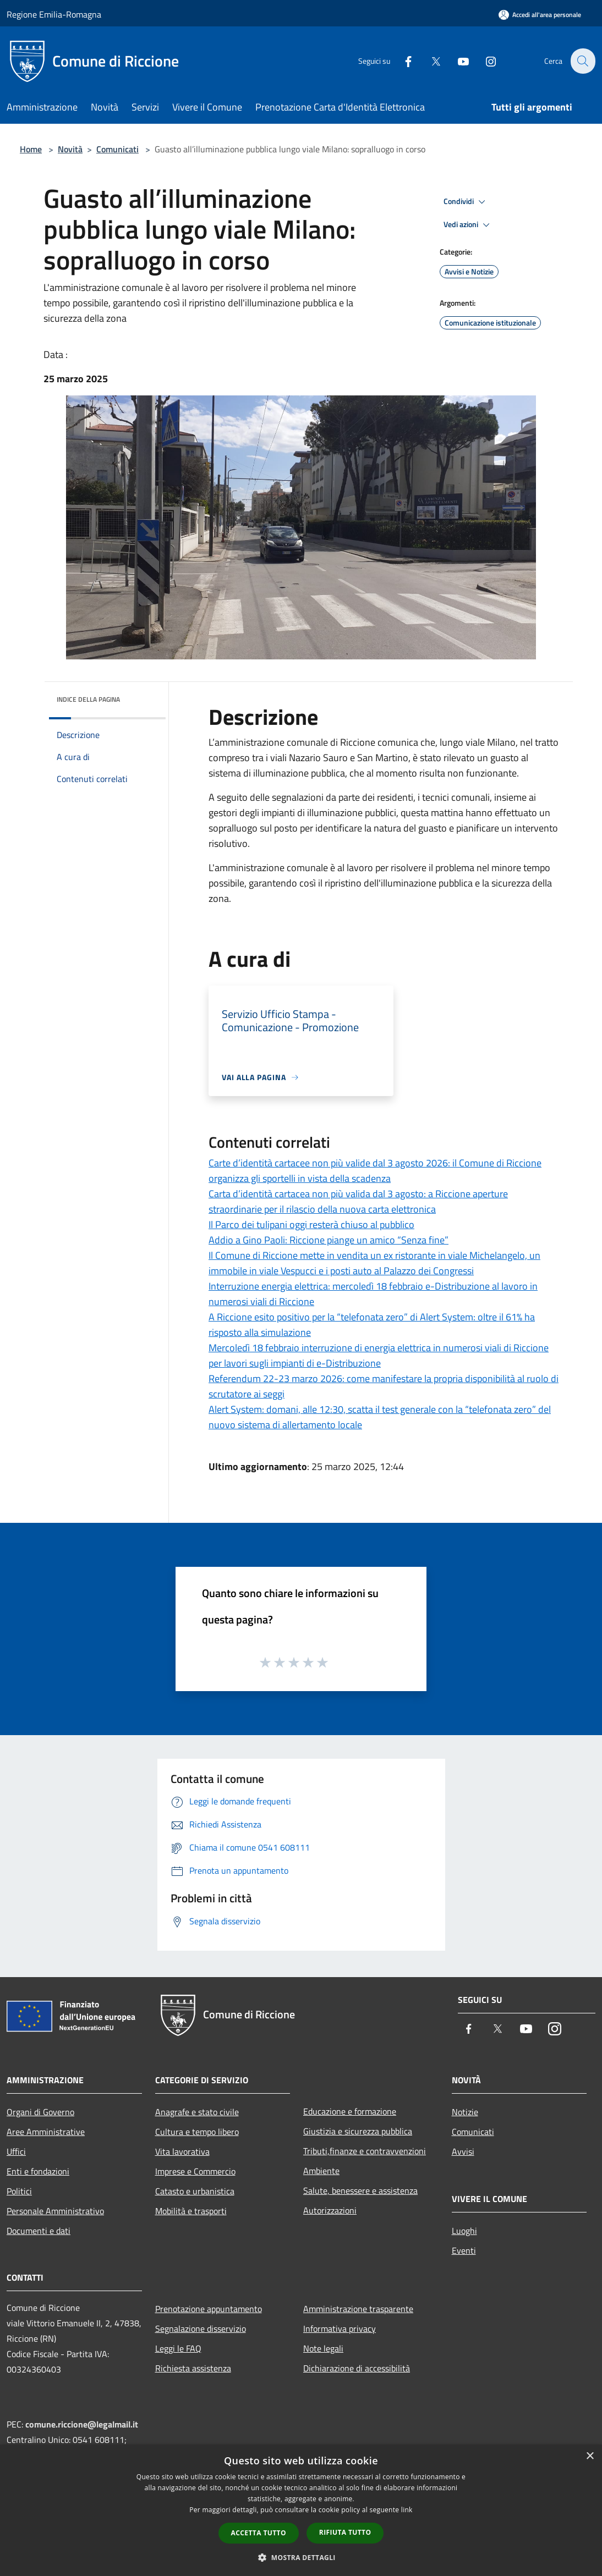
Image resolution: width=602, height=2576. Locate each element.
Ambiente (321, 2170)
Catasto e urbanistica (194, 2191)
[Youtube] (457, 60)
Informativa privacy (339, 2328)
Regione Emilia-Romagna (54, 14)
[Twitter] (429, 60)
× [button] (589, 2456)
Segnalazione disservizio (200, 2328)
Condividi (466, 201)
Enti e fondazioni (38, 2171)
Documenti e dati (38, 2230)
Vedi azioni (468, 225)
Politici (19, 2191)
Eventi (464, 2250)
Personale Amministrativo (55, 2210)
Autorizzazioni (330, 2210)
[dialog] (301, 2510)
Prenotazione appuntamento (208, 2308)
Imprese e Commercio (195, 2171)
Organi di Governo (40, 2111)
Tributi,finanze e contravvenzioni (364, 2150)
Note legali (323, 2348)
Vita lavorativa (182, 2151)
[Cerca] (582, 61)
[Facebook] (402, 60)
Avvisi (463, 2151)
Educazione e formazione (349, 2111)
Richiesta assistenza (193, 2368)
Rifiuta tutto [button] (345, 2532)
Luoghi (464, 2230)
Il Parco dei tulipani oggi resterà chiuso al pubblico (311, 1224)
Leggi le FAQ (178, 2348)
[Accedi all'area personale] (539, 14)
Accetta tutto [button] (258, 2533)
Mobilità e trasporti (191, 2210)
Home (31, 149)
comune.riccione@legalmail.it (81, 2424)
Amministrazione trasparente (358, 2308)
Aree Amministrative (46, 2131)
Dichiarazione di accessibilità (356, 2368)
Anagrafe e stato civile (197, 2111)
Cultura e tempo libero (197, 2131)
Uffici (16, 2151)
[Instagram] (484, 60)
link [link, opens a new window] (407, 2509)
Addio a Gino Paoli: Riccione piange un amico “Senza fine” (328, 1239)
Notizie (465, 2111)
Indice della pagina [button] (88, 699)
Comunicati (117, 149)
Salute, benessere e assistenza (360, 2190)
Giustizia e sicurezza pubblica (357, 2131)
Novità (70, 149)
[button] (301, 2557)
